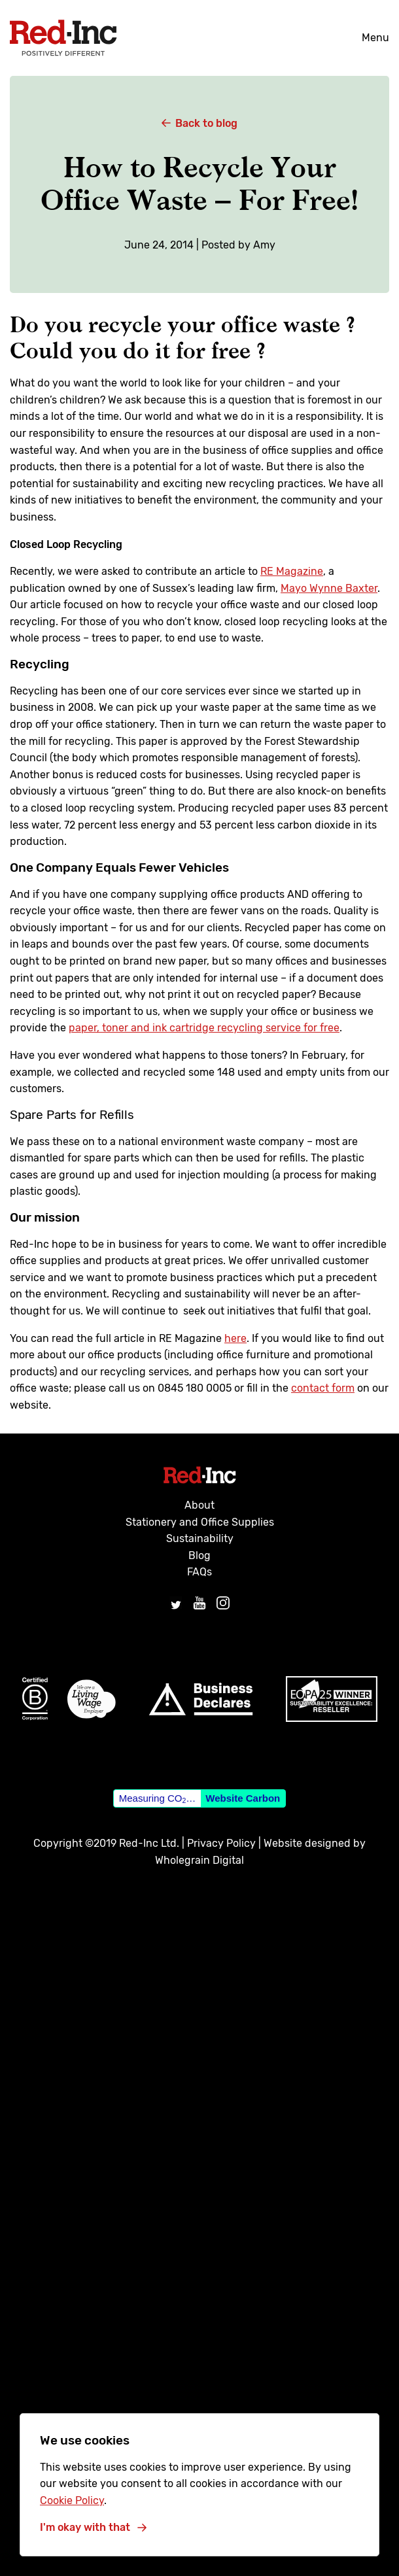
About (199, 1505)
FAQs (199, 1572)
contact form (323, 1388)
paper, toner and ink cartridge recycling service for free (204, 1028)
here (235, 1338)
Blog (199, 1555)
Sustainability (200, 1538)
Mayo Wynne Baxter (329, 588)
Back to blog (199, 123)
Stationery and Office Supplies (200, 1522)
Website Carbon (242, 1798)
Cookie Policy (72, 2500)
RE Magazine (291, 571)
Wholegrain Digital (199, 1860)
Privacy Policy (221, 1843)
